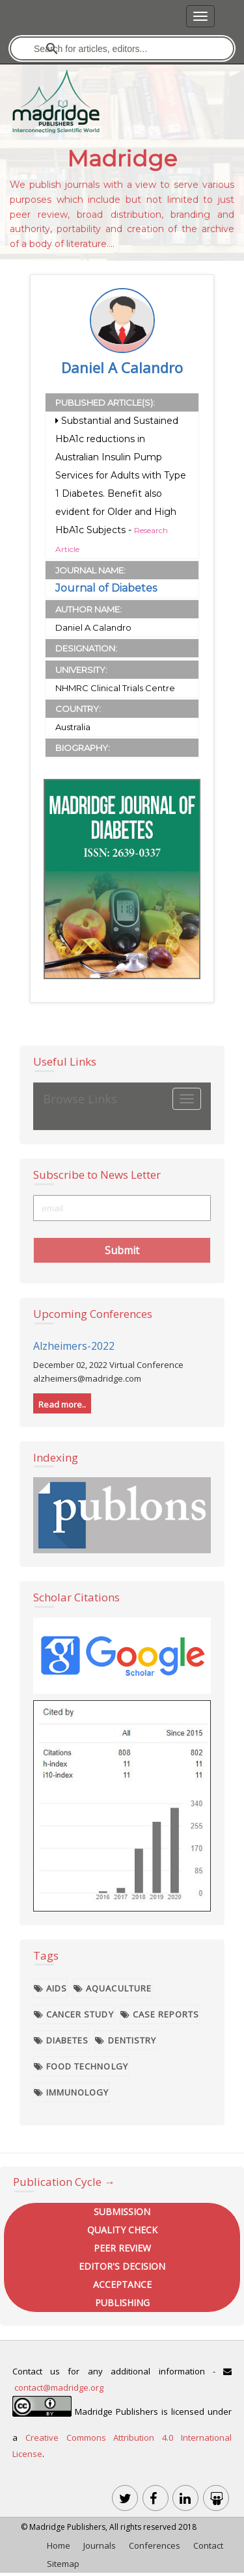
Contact (208, 2545)
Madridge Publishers (67, 2526)
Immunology (71, 2092)
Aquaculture (113, 1988)
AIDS (50, 1988)
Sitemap (63, 2563)
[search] (122, 48)
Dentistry (125, 2040)
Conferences (154, 2545)
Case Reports (160, 2014)
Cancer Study (74, 2014)
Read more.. (62, 1404)
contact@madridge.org (58, 2387)
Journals (99, 2545)
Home (58, 2545)
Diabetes (61, 2040)
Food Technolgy (81, 2066)
